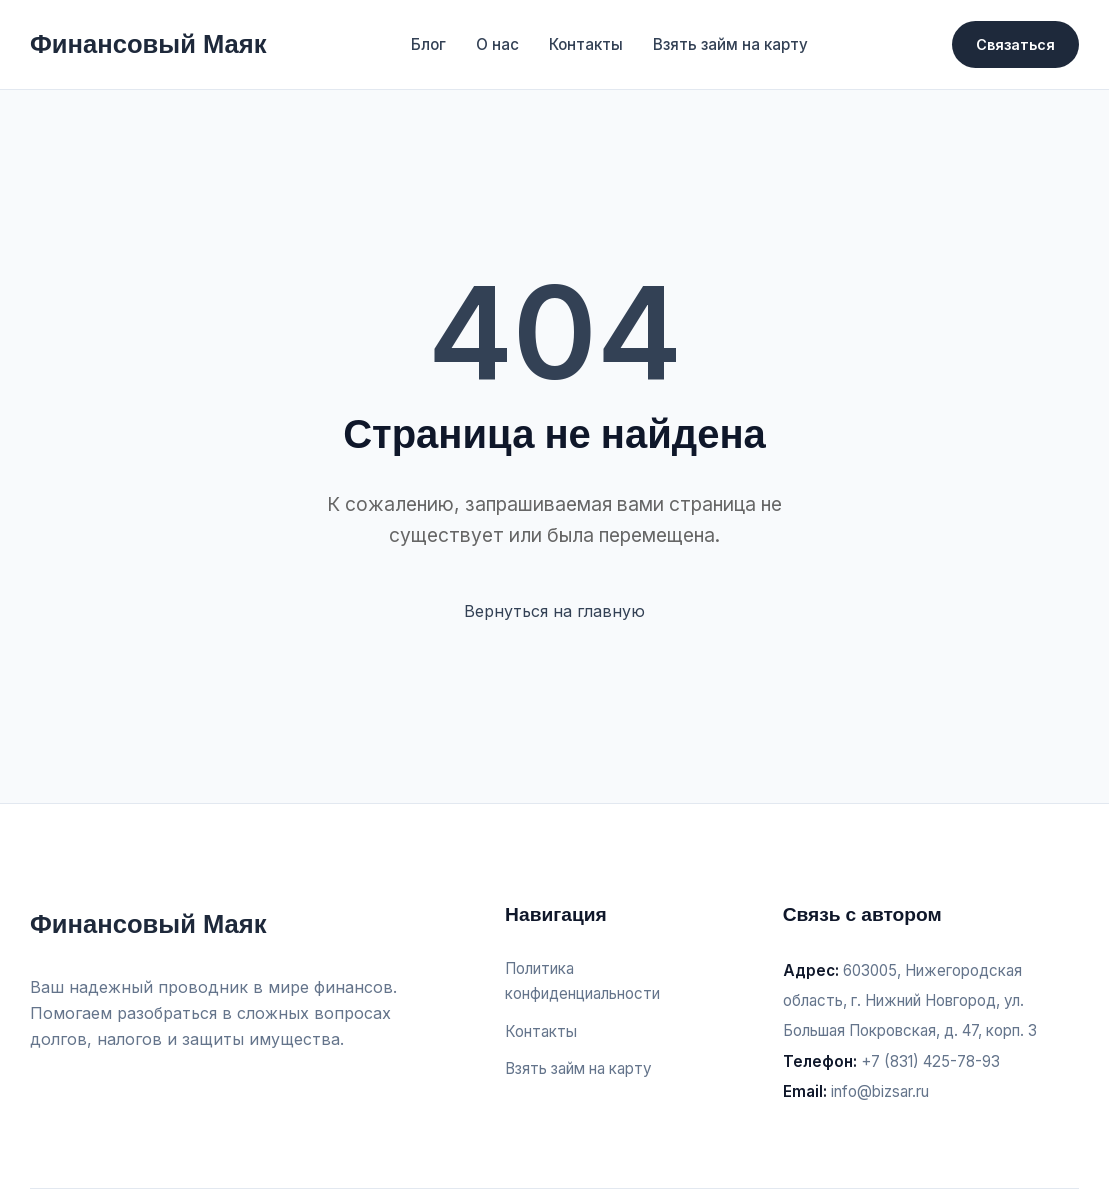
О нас (497, 44)
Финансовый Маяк (148, 44)
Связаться (1015, 44)
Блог (428, 44)
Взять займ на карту (730, 44)
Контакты (586, 44)
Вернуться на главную (554, 611)
